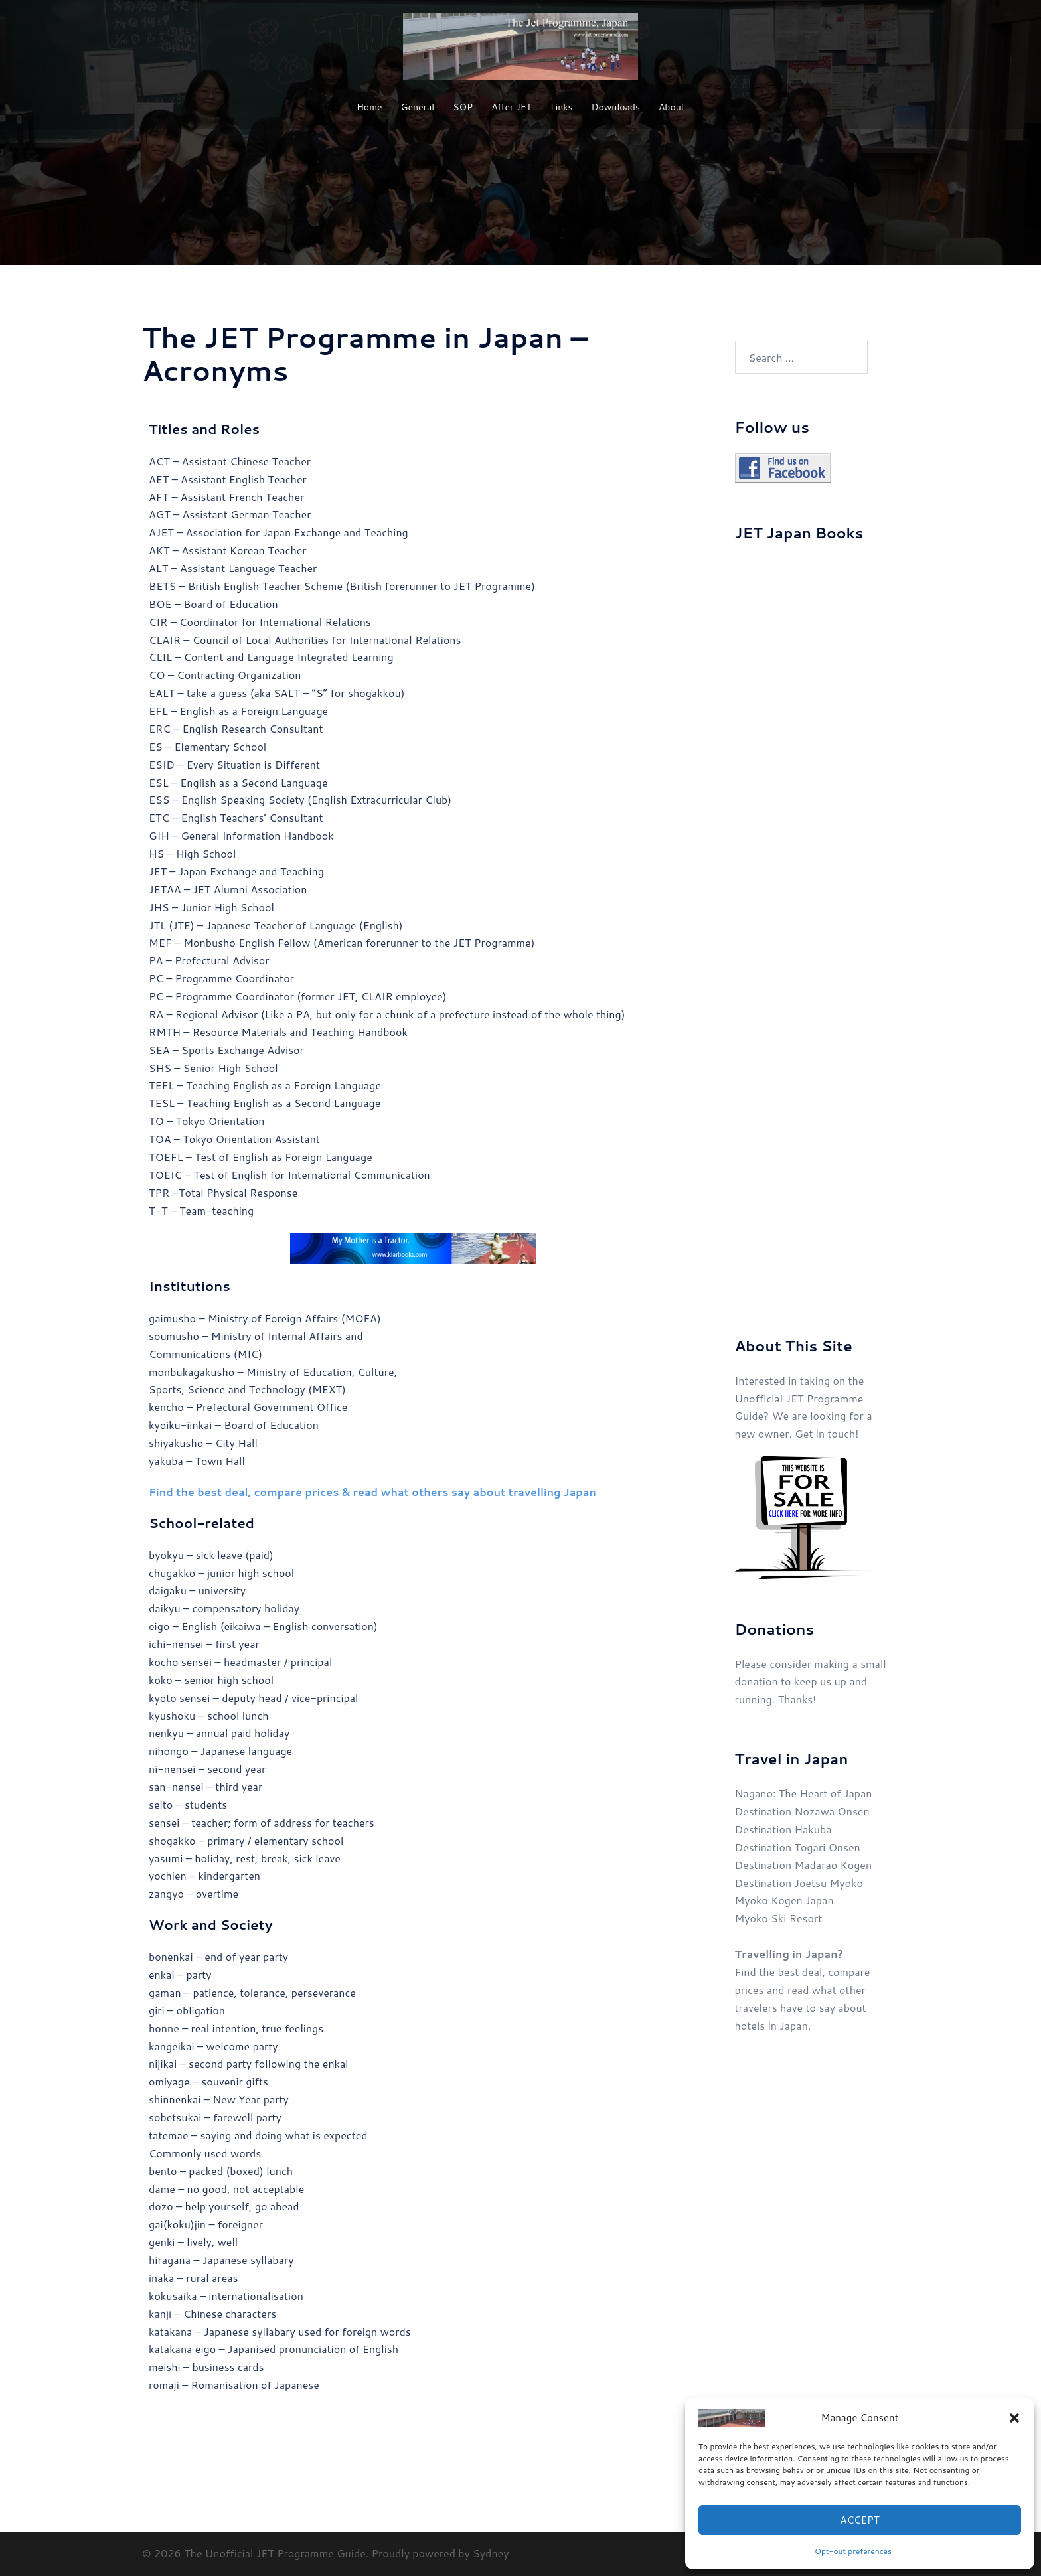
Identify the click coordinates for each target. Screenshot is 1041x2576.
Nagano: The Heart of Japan (803, 1793)
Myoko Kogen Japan (784, 1900)
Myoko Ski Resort (779, 1918)
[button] (1014, 2418)
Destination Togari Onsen (797, 1847)
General (418, 107)
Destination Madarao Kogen (803, 1864)
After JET (511, 107)
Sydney (491, 2553)
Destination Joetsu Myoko (799, 1882)
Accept (859, 2520)
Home (369, 107)
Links (561, 107)
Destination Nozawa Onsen (802, 1811)
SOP (463, 107)
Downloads (616, 107)
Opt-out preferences (853, 2551)
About (671, 107)
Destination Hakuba (783, 1829)
